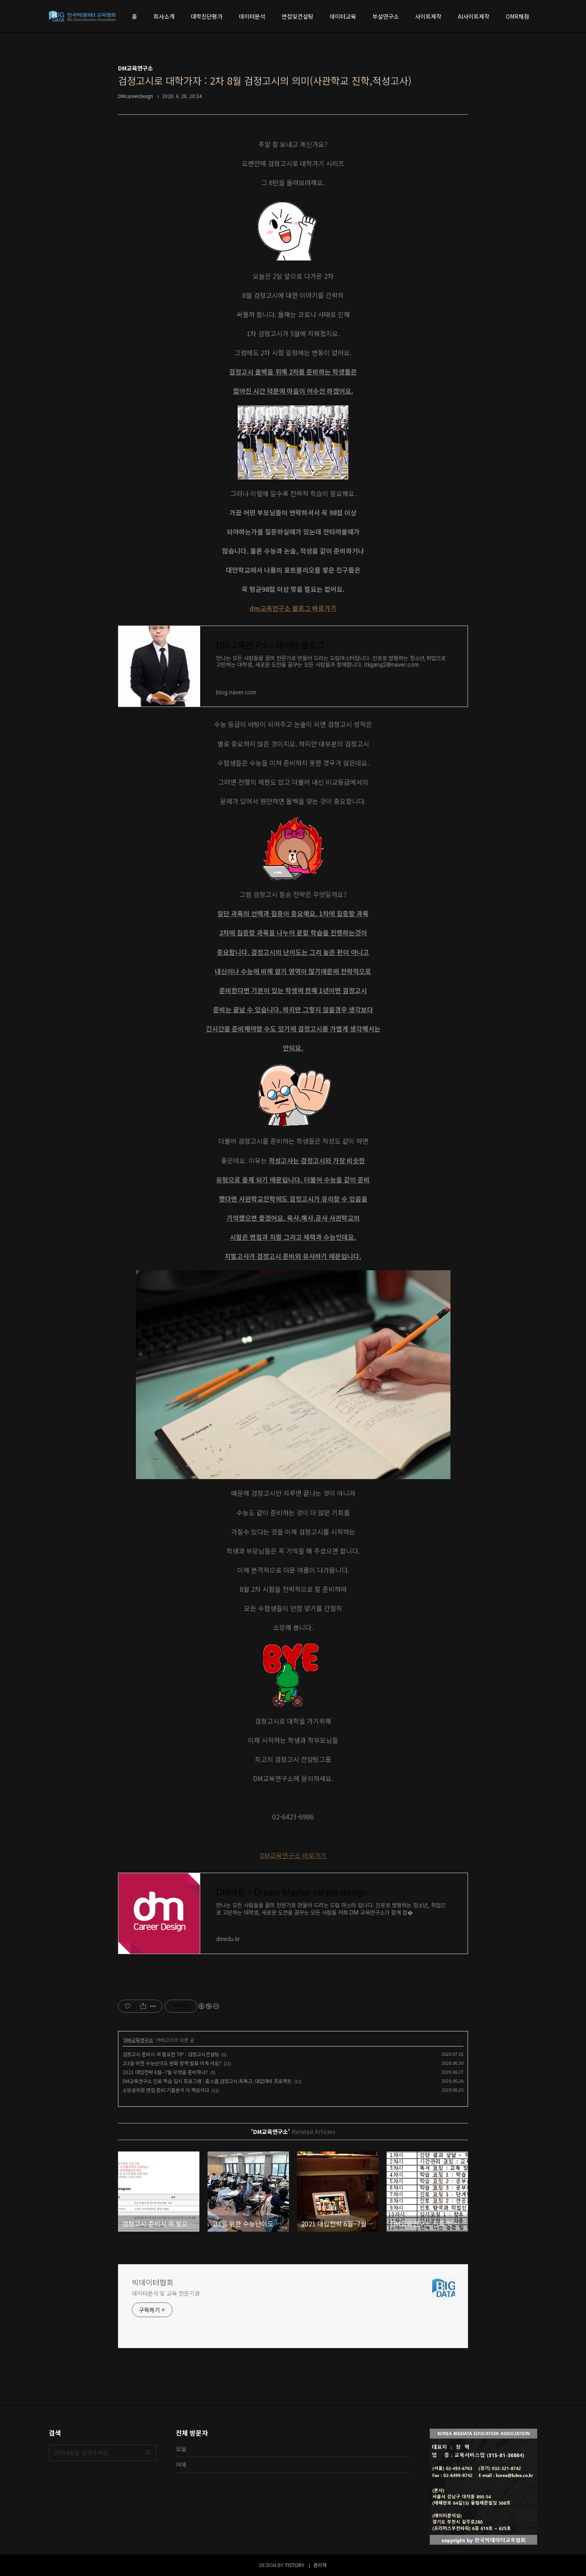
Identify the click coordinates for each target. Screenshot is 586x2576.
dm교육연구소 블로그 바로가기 (293, 608)
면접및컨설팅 (297, 16)
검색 (148, 2452)
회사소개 (164, 16)
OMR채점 (517, 16)
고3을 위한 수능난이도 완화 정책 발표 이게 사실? (171, 2062)
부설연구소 (385, 16)
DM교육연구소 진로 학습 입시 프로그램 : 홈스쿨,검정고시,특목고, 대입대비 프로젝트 (207, 2080)
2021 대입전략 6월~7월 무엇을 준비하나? (165, 2071)
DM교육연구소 (138, 2039)
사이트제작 (428, 16)
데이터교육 (343, 16)
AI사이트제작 (474, 16)
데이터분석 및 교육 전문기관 (166, 2293)
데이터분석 (252, 16)
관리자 (320, 2564)
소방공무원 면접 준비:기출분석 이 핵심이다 (165, 2089)
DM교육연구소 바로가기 (293, 1855)
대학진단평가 (207, 16)
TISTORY (294, 2564)
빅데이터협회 (152, 2282)
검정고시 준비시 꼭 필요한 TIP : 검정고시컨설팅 (170, 2054)
